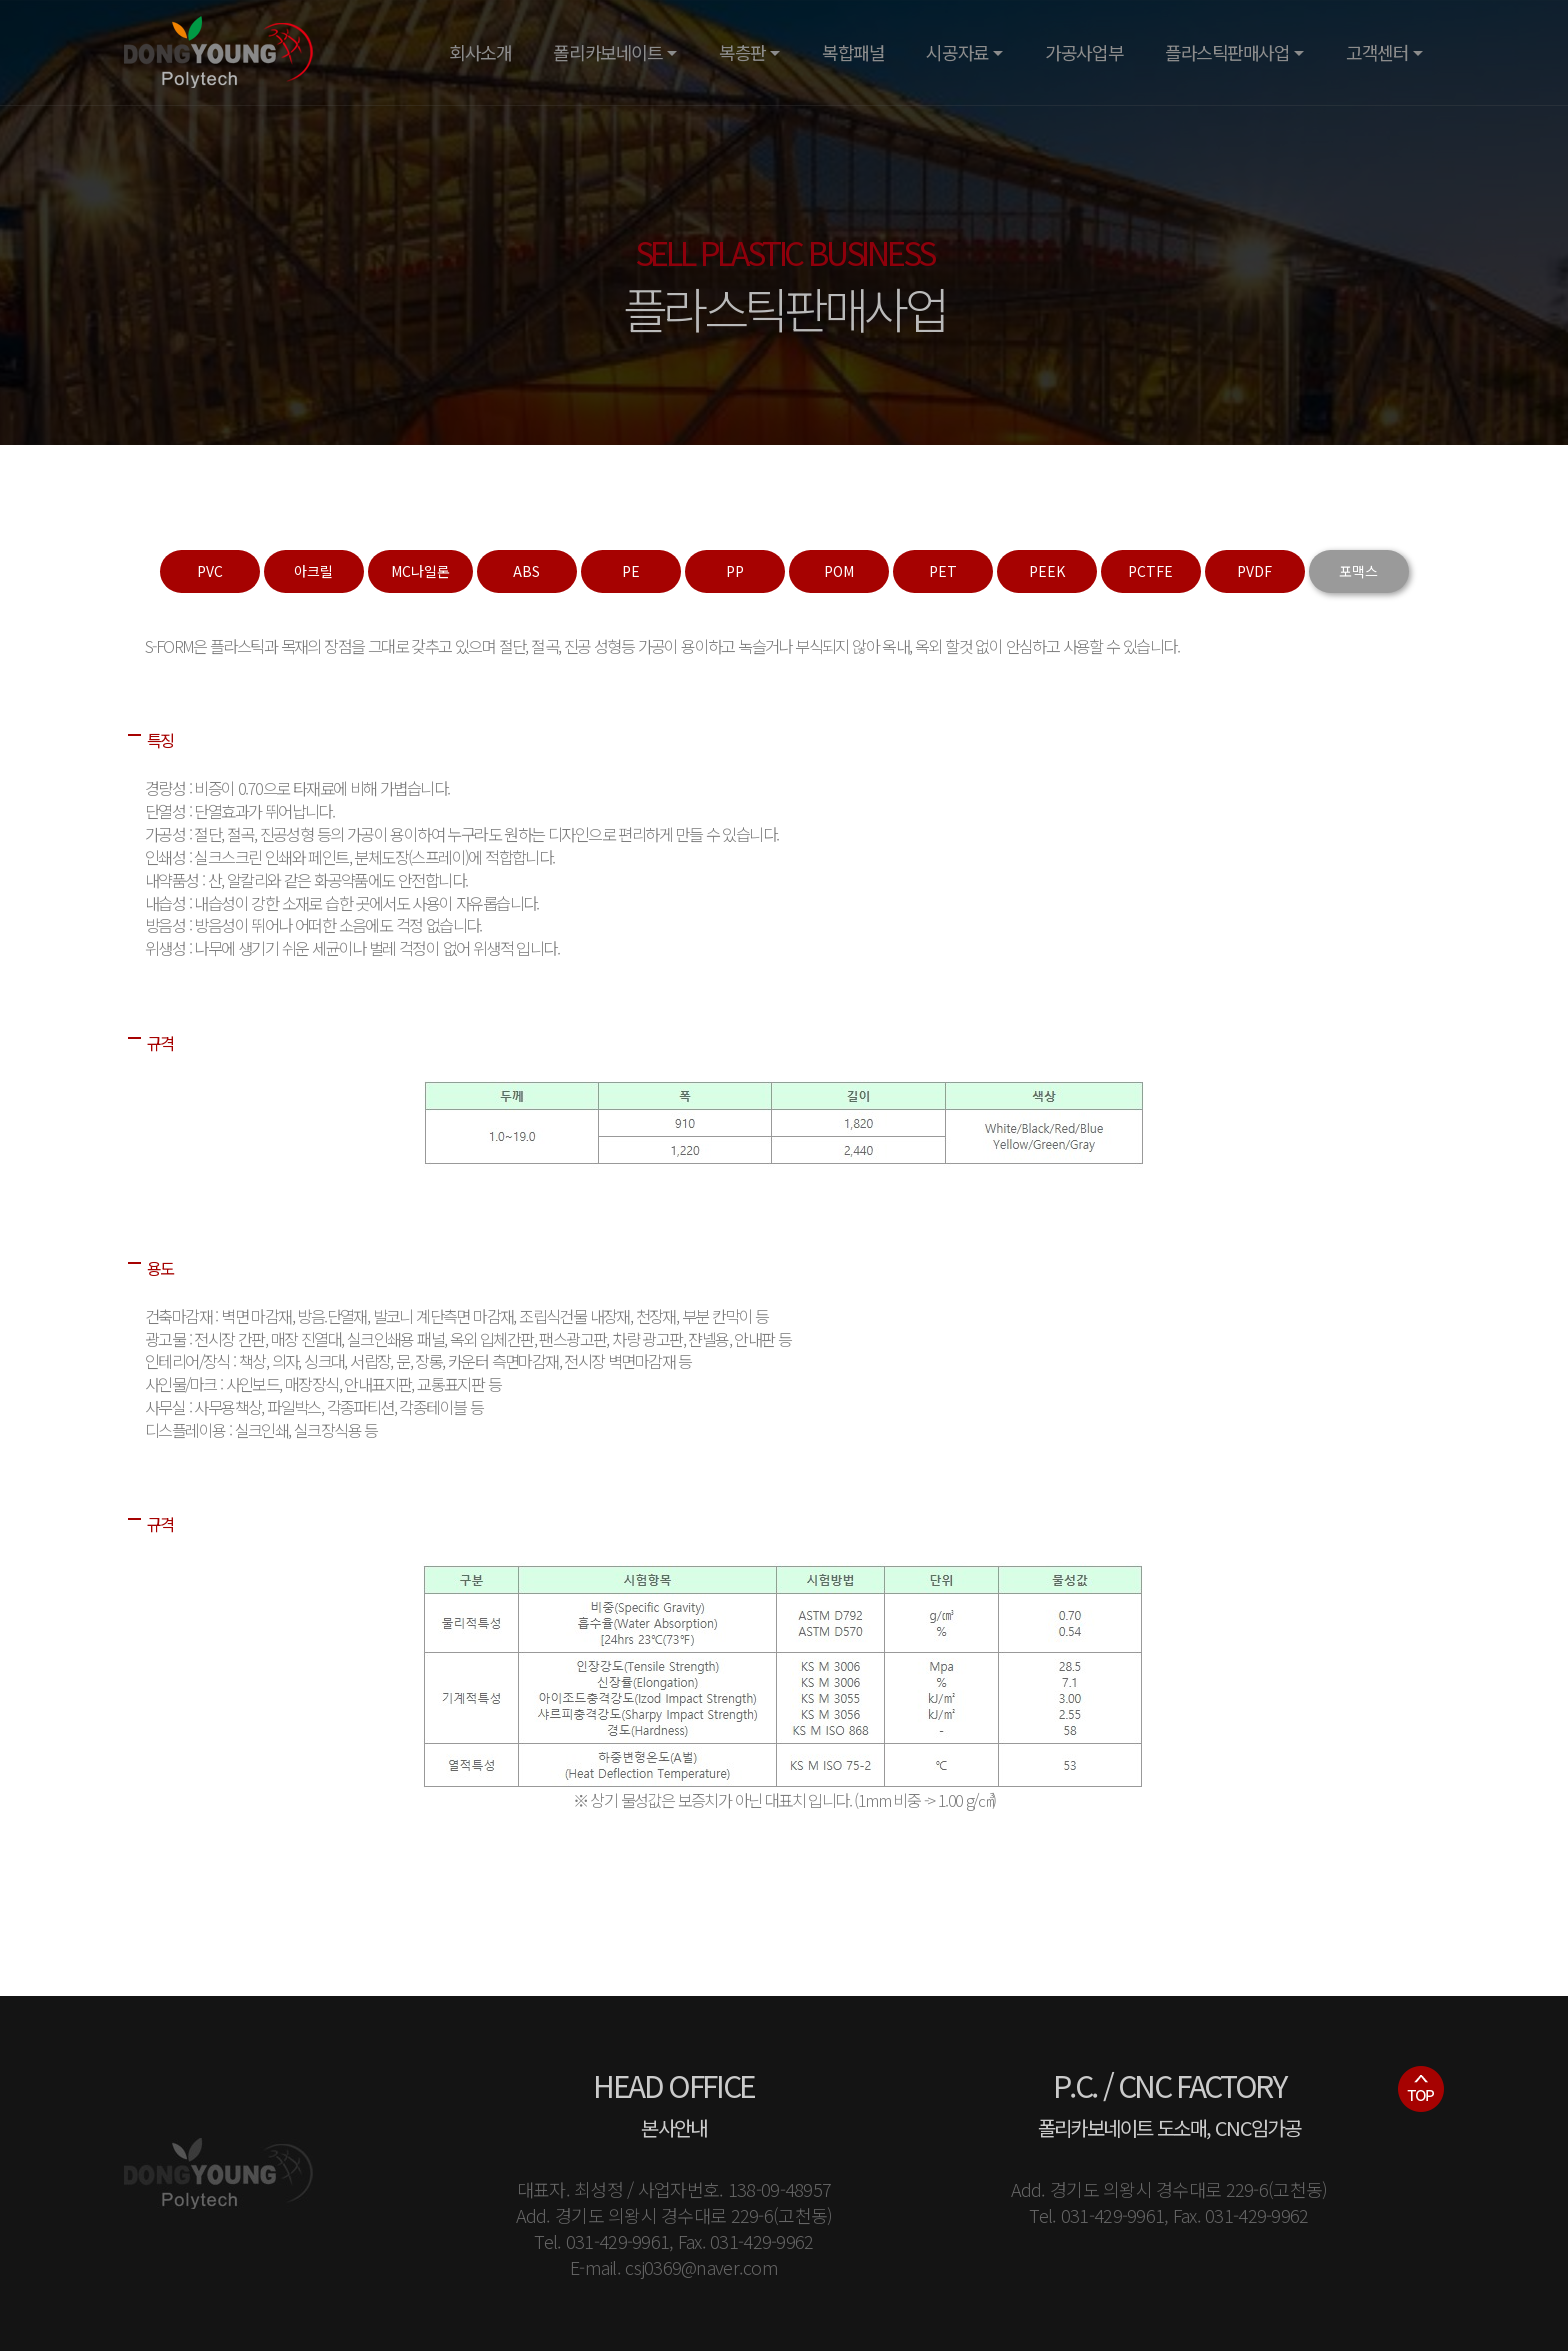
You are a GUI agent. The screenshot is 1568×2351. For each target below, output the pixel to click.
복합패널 (853, 52)
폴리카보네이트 (607, 52)
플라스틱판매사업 (1227, 52)
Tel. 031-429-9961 (601, 2241)
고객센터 (1377, 52)
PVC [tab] (210, 571)
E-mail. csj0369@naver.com (674, 2267)
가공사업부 (1084, 52)
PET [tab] (943, 571)
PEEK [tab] (1047, 571)
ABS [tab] (526, 571)
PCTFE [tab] (1150, 571)
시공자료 (957, 52)
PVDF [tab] (1254, 571)
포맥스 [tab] (1358, 571)
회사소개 (480, 52)
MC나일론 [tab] (420, 571)
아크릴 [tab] (313, 571)
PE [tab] (631, 571)
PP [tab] (735, 571)
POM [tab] (839, 571)
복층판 (742, 52)
